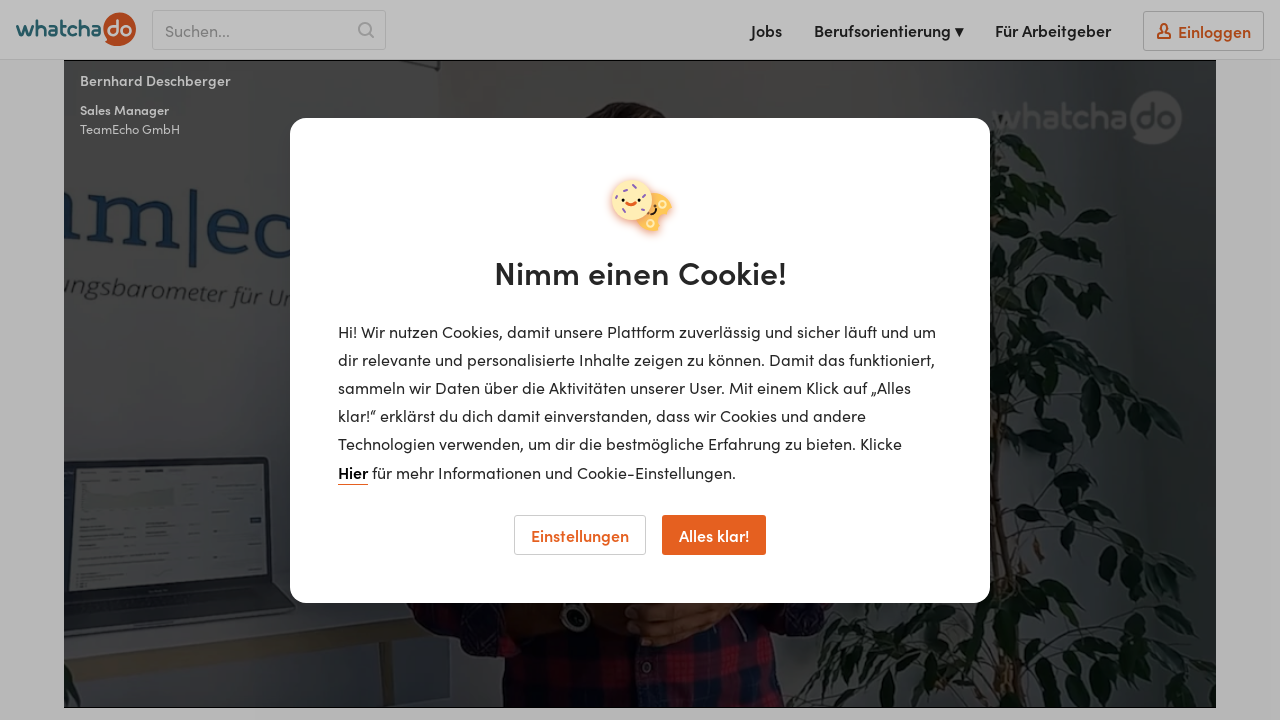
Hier (353, 472)
